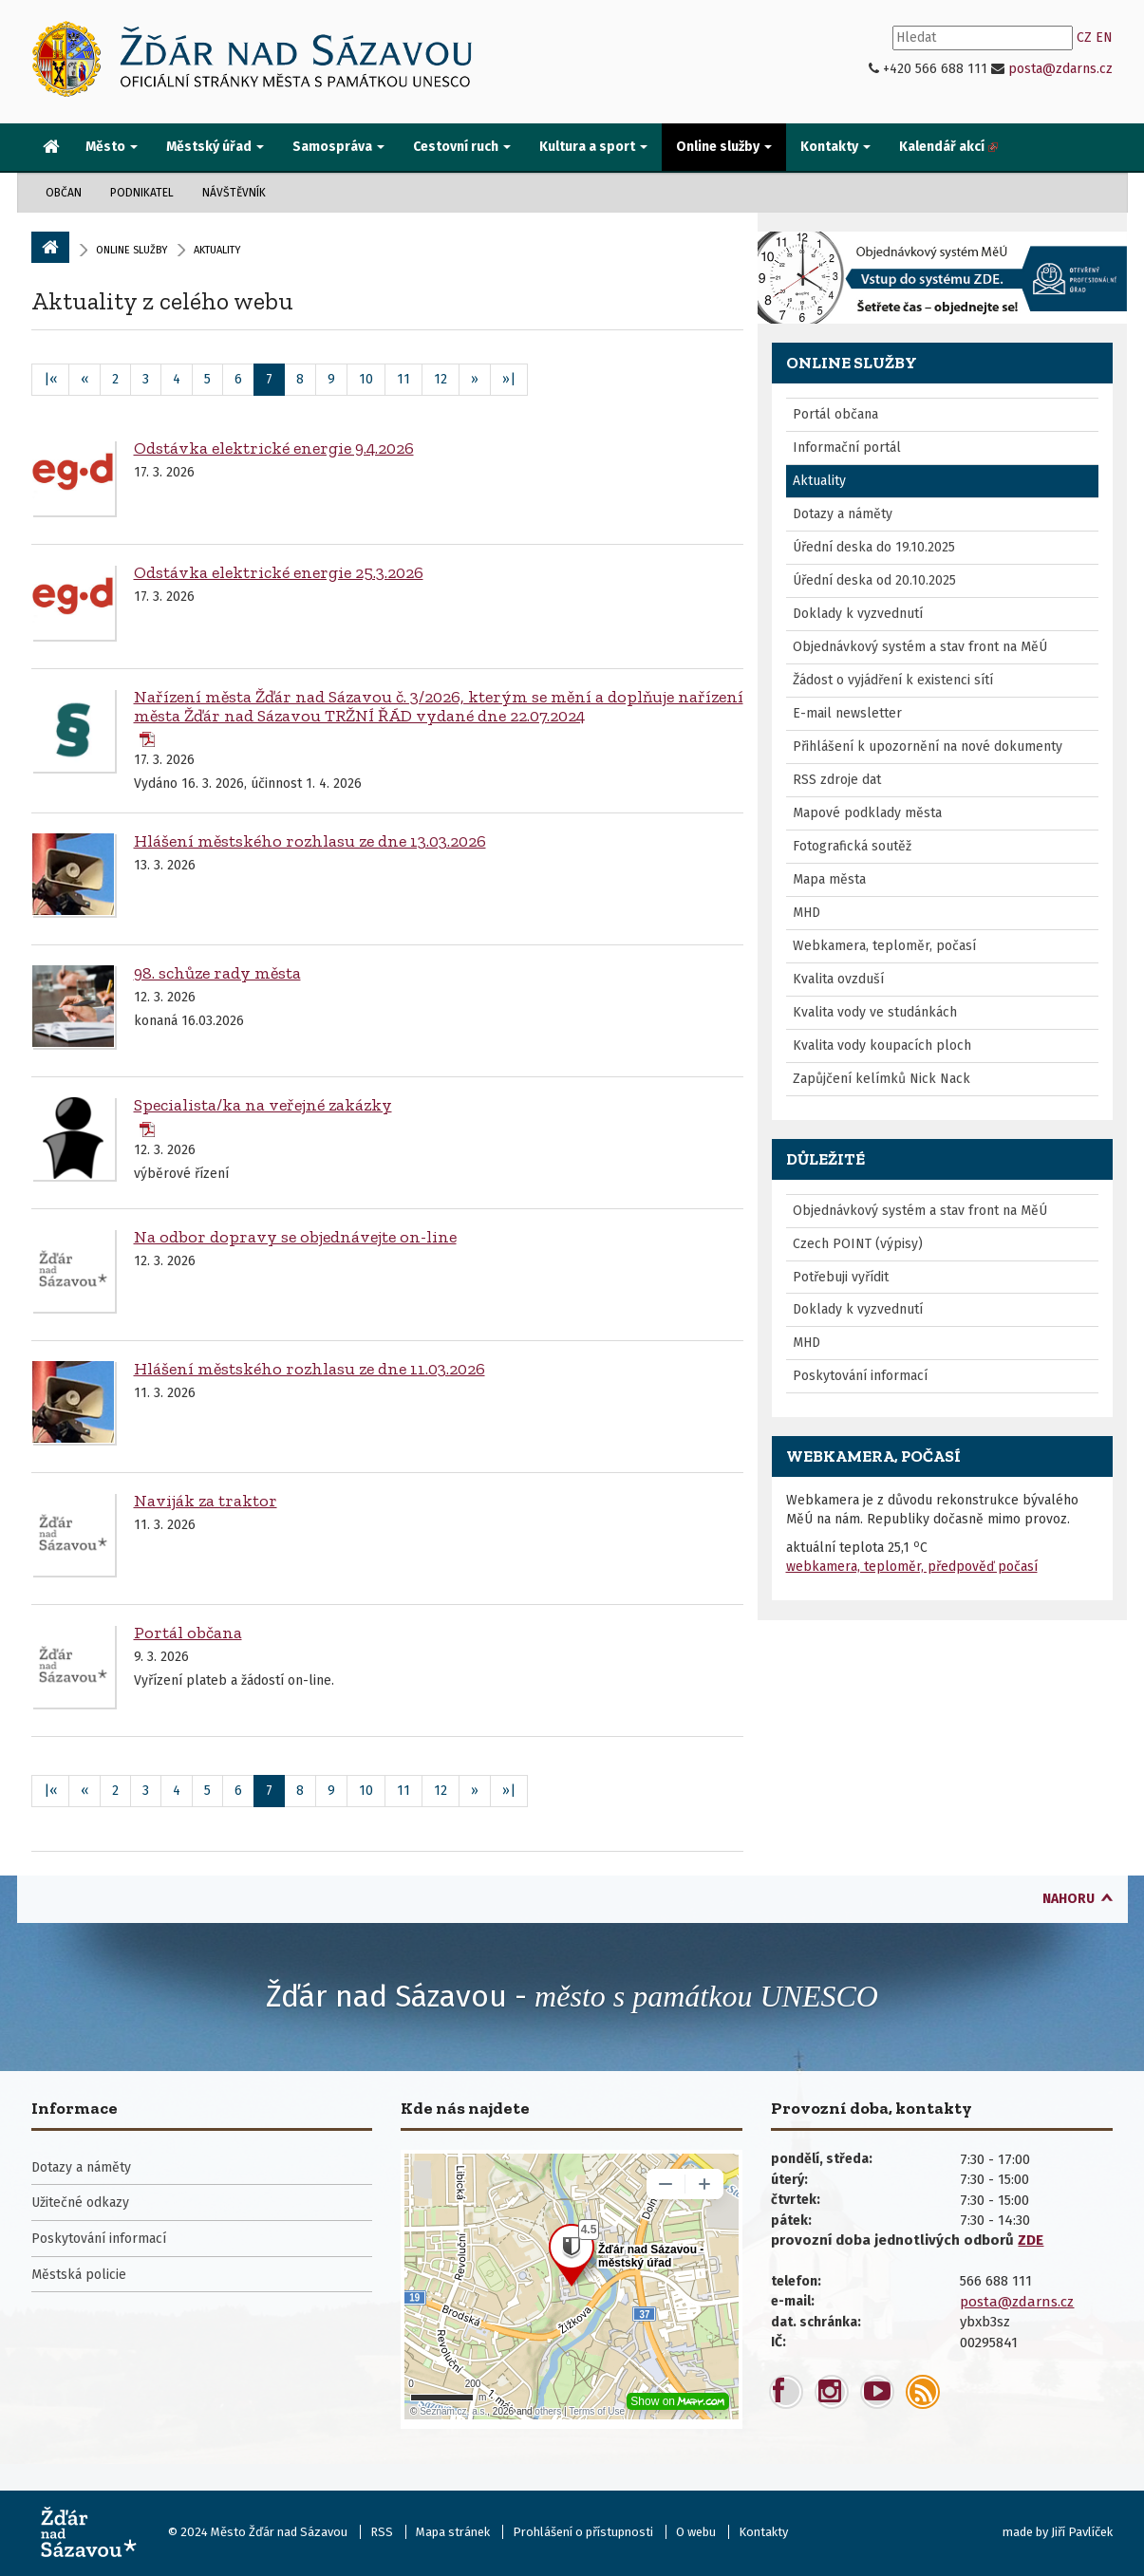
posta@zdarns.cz (1060, 69)
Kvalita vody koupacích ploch (882, 1045)
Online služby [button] (724, 147)
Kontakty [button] (835, 147)
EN (1104, 37)
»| (509, 379)
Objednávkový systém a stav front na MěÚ (920, 647)
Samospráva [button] (338, 147)
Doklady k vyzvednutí (858, 614)
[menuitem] (51, 148)
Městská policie (78, 2275)
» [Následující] (474, 379)
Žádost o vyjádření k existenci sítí (893, 680)
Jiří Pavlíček (1082, 2532)
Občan (64, 192)
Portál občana (835, 414)
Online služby (131, 250)
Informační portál (847, 447)
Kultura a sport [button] (593, 147)
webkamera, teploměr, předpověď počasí (912, 1567)
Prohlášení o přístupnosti (583, 2532)
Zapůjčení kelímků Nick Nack (881, 1079)
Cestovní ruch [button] (462, 147)
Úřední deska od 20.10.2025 (874, 580)
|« (50, 379)
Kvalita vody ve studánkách (875, 1012)
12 (440, 379)
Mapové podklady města (867, 813)
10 (366, 379)
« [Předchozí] (84, 379)
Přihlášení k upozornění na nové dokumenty (927, 746)
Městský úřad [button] (215, 147)
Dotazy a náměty (842, 514)
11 (403, 379)
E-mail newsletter (847, 713)
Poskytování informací (860, 1376)
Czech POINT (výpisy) (858, 1244)
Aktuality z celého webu (162, 301)
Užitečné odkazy (80, 2202)
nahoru (1068, 1899)
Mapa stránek (453, 2532)
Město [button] (111, 147)
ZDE (1030, 2240)
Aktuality (819, 481)
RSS (381, 2532)
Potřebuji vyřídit (841, 1277)
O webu (696, 2532)
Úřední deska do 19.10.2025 (874, 547)
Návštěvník (234, 192)
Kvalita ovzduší (838, 979)
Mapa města (829, 879)
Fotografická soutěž (852, 846)
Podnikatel (142, 192)
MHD (806, 913)
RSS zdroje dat (837, 780)
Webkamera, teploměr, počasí (884, 946)
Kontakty (763, 2532)
